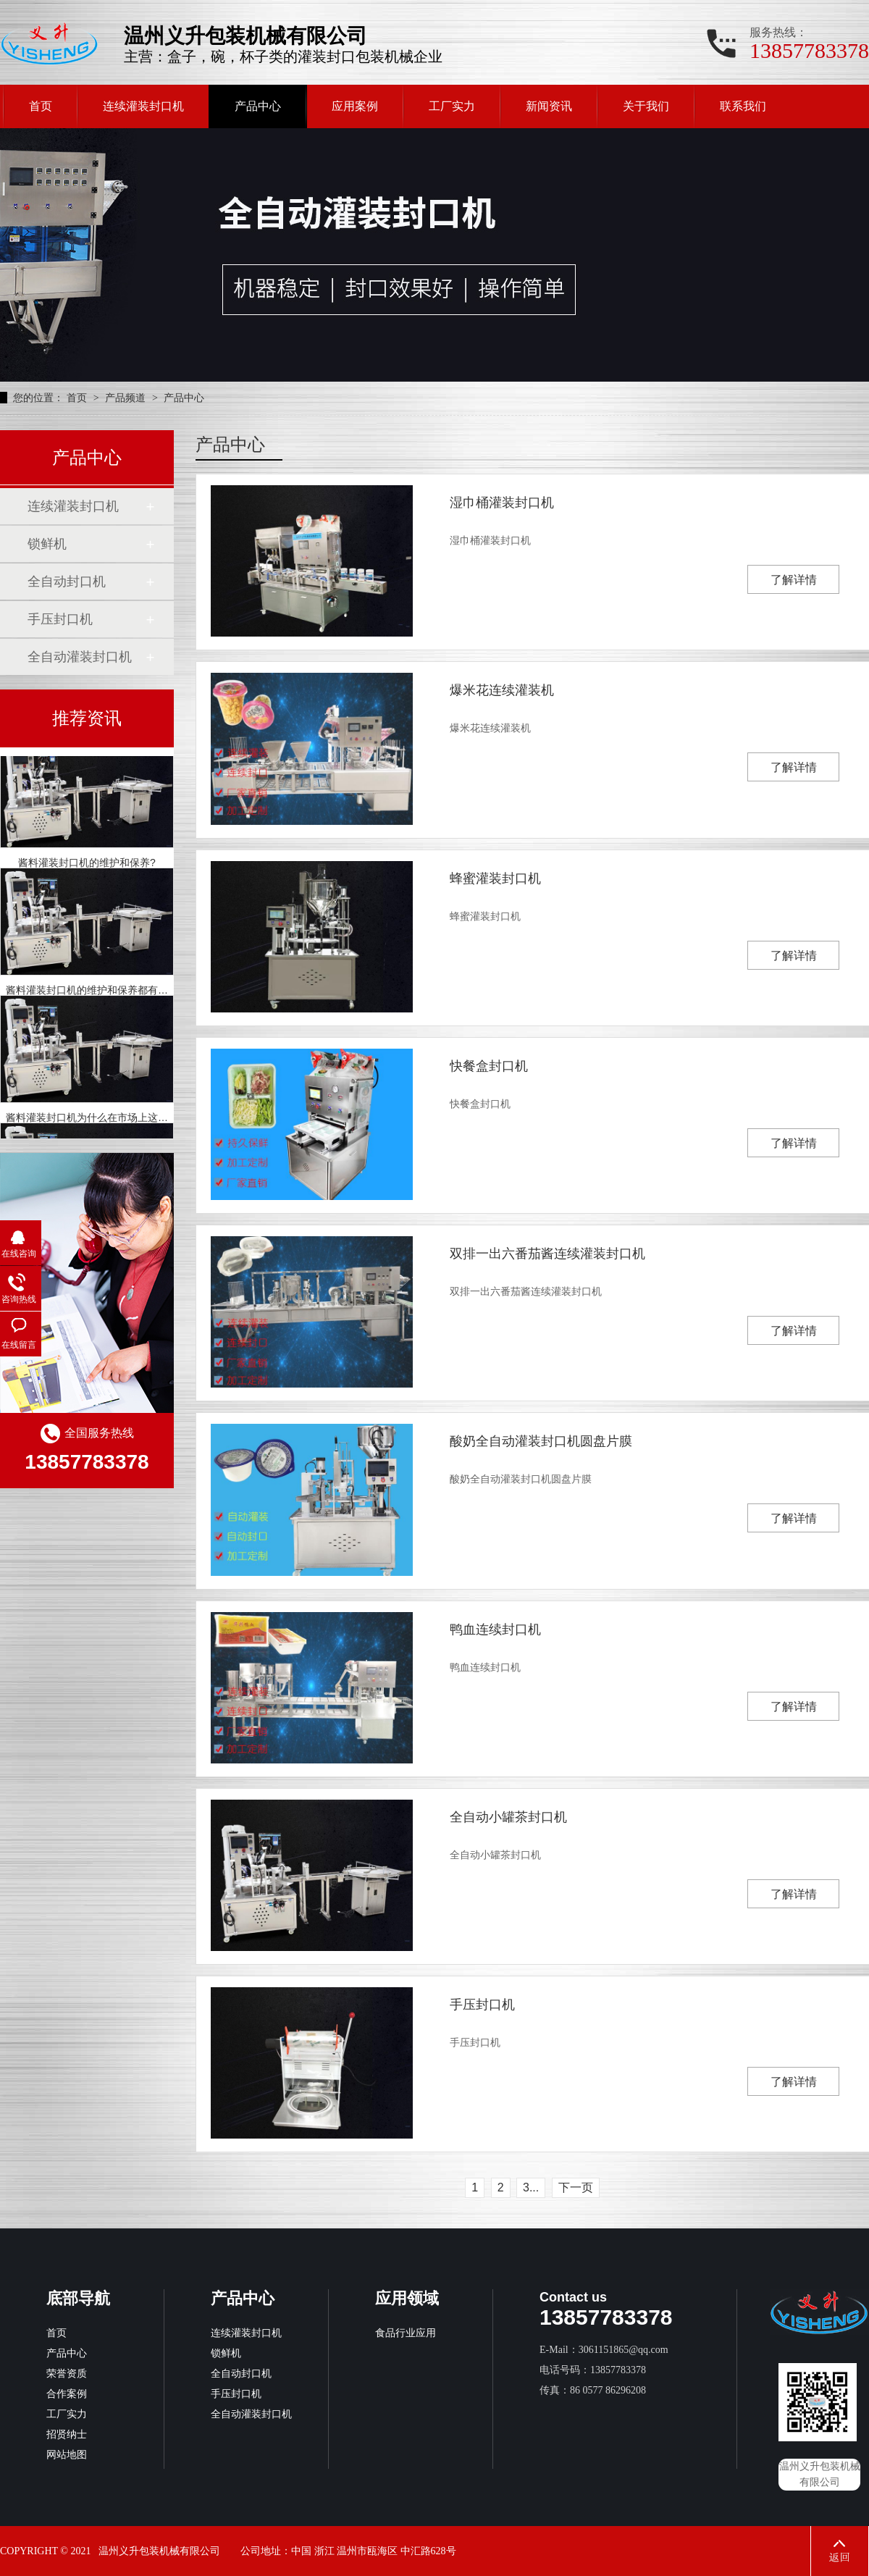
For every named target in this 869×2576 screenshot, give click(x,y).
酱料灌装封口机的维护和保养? (87, 867)
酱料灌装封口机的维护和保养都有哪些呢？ (102, 995)
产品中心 (258, 106)
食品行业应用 (405, 2333)
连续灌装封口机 (143, 106)
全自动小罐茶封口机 (508, 1817)
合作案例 (66, 2393)
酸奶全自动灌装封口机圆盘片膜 (541, 1441)
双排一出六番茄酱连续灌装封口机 (547, 1253)
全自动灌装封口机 (80, 657)
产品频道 (126, 397)
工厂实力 (452, 106)
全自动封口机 (67, 581)
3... (531, 2187)
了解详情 (794, 580)
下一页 (575, 2187)
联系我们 (743, 106)
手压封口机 (482, 2004)
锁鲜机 (47, 544)
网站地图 (66, 2454)
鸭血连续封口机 (495, 1629)
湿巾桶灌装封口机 (502, 502)
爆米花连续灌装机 (502, 690)
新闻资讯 (549, 106)
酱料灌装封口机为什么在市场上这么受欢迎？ (107, 1122)
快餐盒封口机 (489, 1066)
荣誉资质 (66, 2373)
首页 (40, 106)
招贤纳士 (66, 2434)
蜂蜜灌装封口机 (495, 878)
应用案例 (355, 106)
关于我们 (646, 106)
